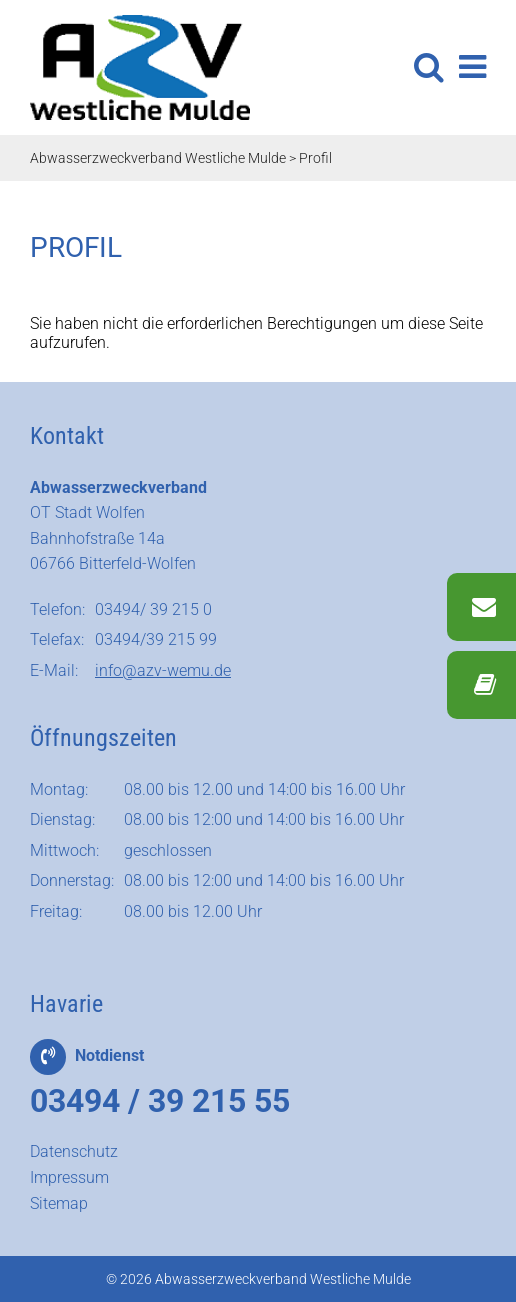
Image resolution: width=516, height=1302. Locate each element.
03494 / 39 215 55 (160, 1101)
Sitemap (59, 1203)
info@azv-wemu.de (163, 670)
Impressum (69, 1177)
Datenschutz (74, 1151)
